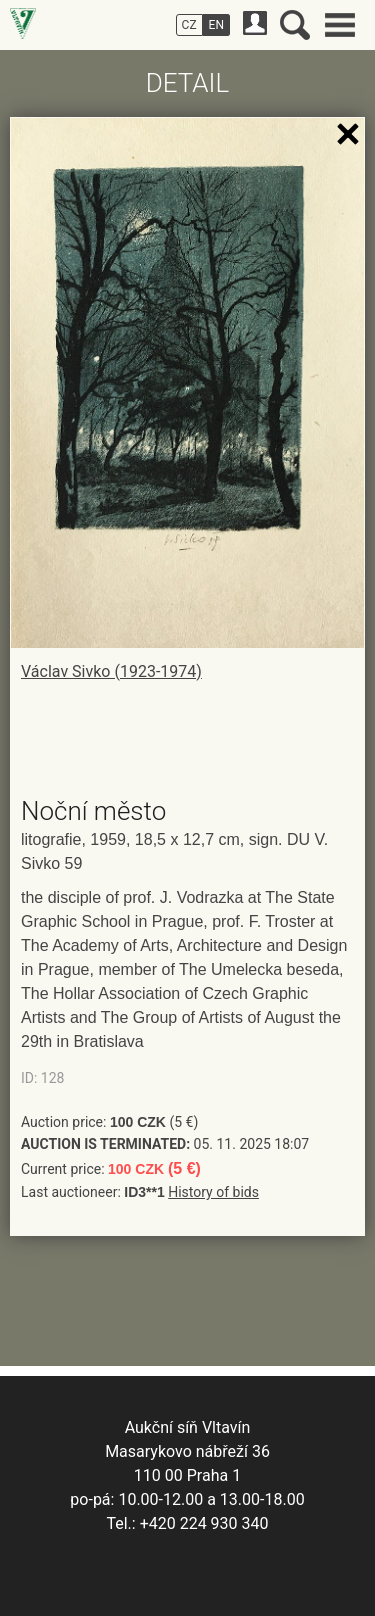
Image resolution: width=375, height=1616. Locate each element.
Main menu (340, 25)
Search (295, 25)
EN (216, 25)
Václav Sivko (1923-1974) (111, 671)
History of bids (213, 1192)
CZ (189, 25)
